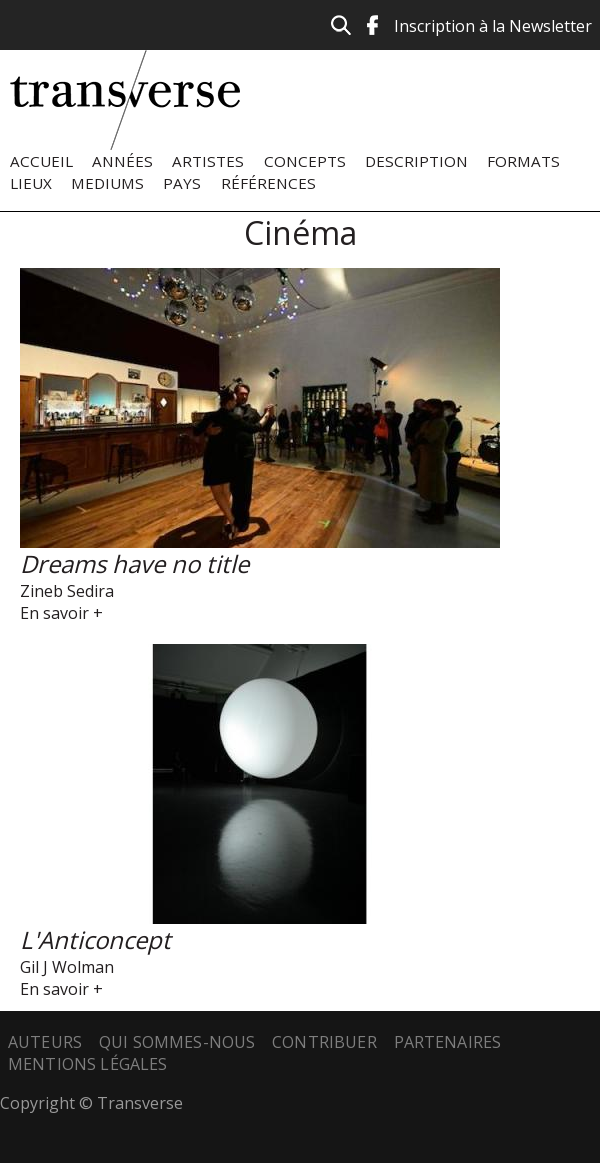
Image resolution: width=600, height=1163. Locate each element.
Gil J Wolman (67, 967)
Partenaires (448, 1042)
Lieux (31, 183)
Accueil (41, 161)
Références (268, 183)
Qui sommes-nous (177, 1042)
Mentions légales (88, 1064)
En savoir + (61, 613)
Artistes (208, 161)
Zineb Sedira (67, 591)
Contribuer (324, 1042)
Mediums (107, 183)
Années (122, 161)
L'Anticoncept (95, 939)
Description (416, 161)
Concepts (305, 161)
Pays (182, 183)
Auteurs (45, 1042)
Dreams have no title (134, 563)
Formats (523, 161)
